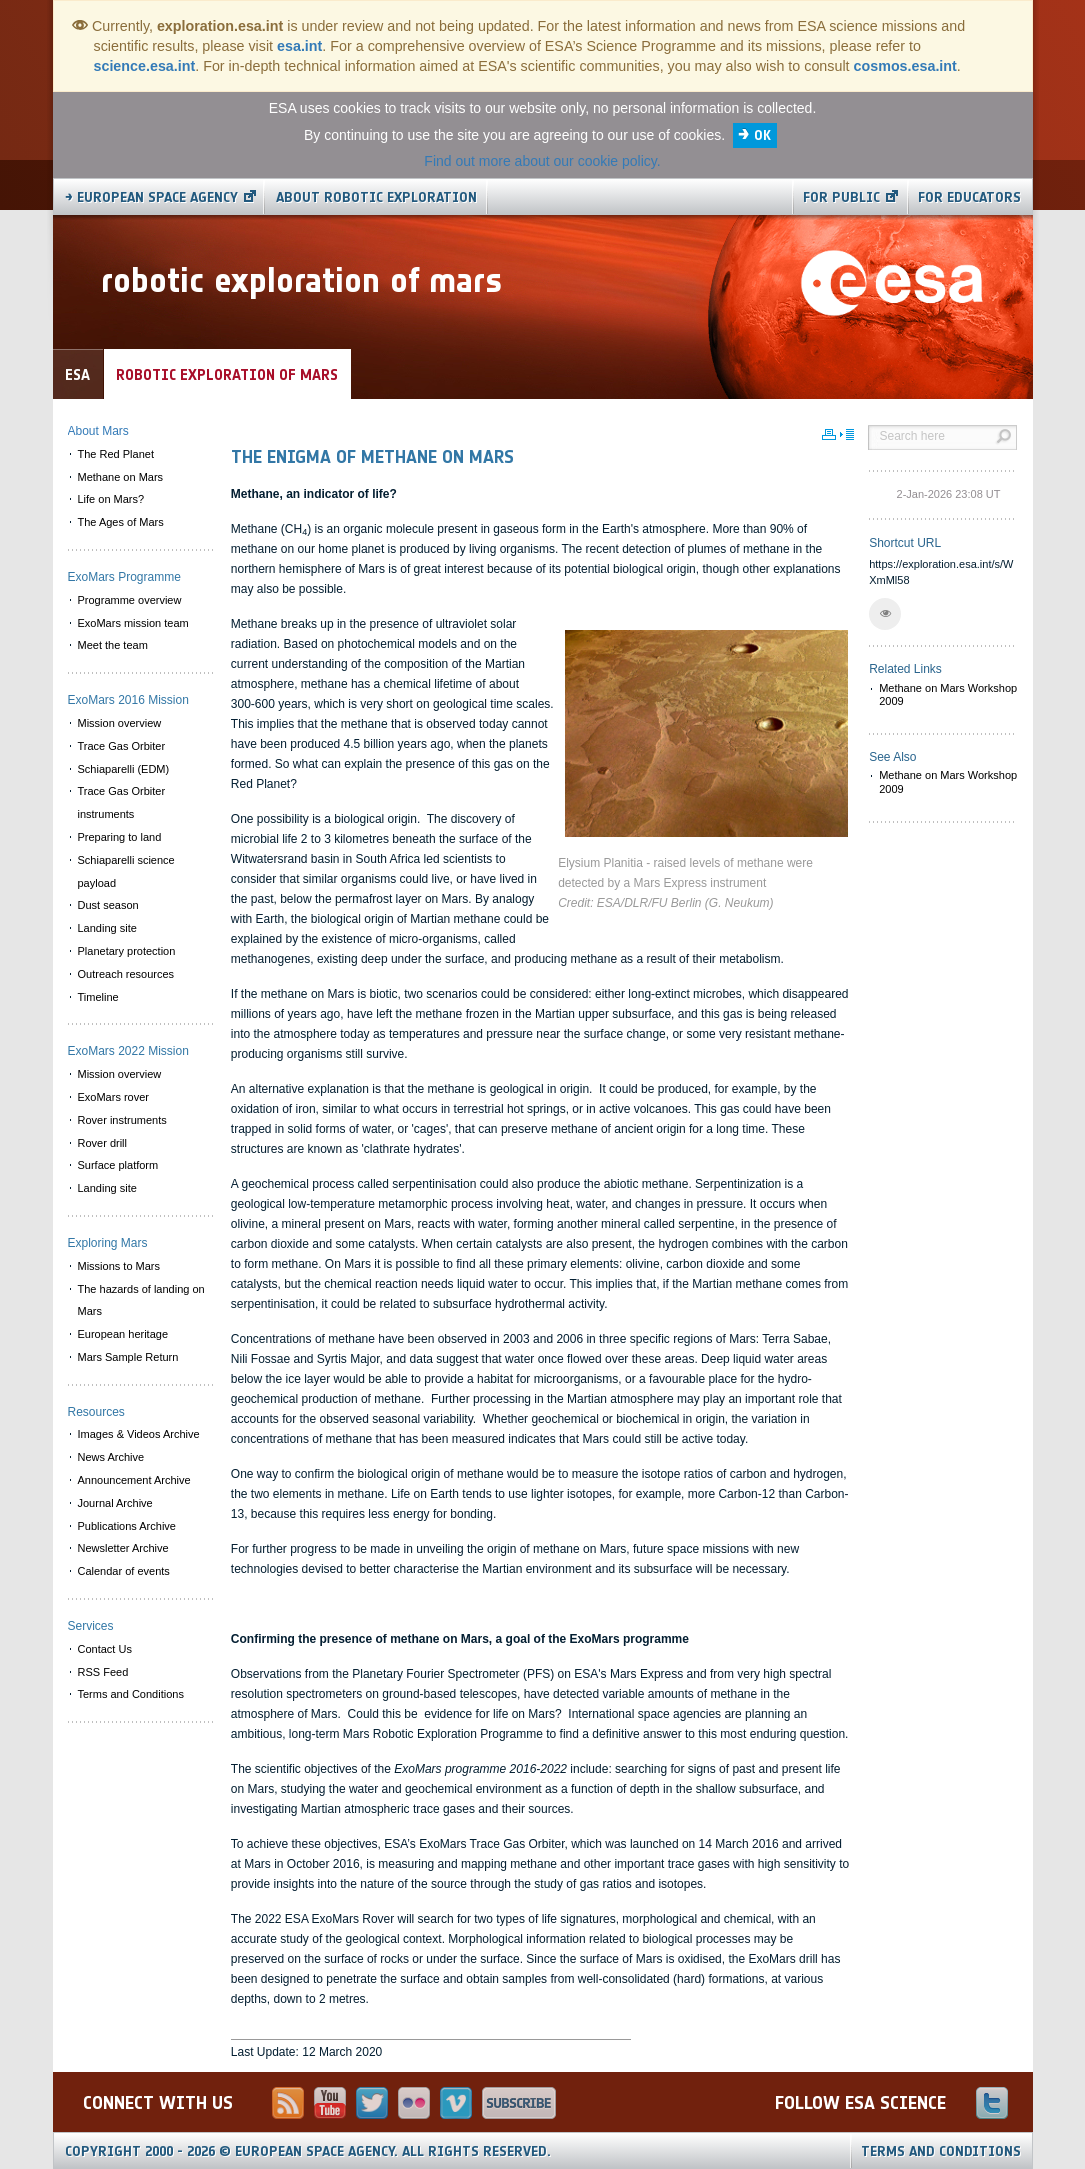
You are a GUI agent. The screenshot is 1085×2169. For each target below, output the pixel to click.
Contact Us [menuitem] (105, 1649)
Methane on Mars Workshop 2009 (948, 694)
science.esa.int (145, 66)
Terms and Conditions (941, 2151)
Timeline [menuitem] (98, 997)
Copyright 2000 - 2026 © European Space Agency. (308, 2151)
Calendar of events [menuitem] (124, 1571)
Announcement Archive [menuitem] (134, 1480)
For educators (969, 197)
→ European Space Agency (151, 197)
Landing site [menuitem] (107, 928)
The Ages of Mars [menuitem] (121, 522)
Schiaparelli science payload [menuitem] (126, 871)
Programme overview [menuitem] (130, 600)
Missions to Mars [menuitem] (119, 1266)
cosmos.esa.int (905, 66)
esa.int (299, 46)
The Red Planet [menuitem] (116, 454)
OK (762, 135)
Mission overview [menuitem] (120, 723)
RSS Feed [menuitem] (103, 1672)
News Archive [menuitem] (111, 1457)
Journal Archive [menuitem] (115, 1503)
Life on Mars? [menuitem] (111, 499)
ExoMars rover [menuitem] (114, 1097)
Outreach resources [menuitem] (126, 974)
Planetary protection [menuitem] (127, 951)
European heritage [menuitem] (123, 1334)
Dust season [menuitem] (108, 905)
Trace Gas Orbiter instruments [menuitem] (122, 802)
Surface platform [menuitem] (118, 1165)
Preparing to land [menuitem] (120, 837)
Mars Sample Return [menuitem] (128, 1357)
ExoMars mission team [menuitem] (133, 623)
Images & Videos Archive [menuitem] (139, 1434)
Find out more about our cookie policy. (542, 161)
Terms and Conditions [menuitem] (131, 1694)
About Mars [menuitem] (98, 431)
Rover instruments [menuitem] (122, 1120)
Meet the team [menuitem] (113, 645)
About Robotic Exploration (376, 197)
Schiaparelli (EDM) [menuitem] (124, 769)
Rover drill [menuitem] (103, 1143)
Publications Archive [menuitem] (127, 1526)
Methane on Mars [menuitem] (121, 477)
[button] (885, 614)
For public (841, 197)
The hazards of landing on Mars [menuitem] (141, 1300)
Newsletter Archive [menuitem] (123, 1548)
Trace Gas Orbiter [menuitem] (122, 746)
